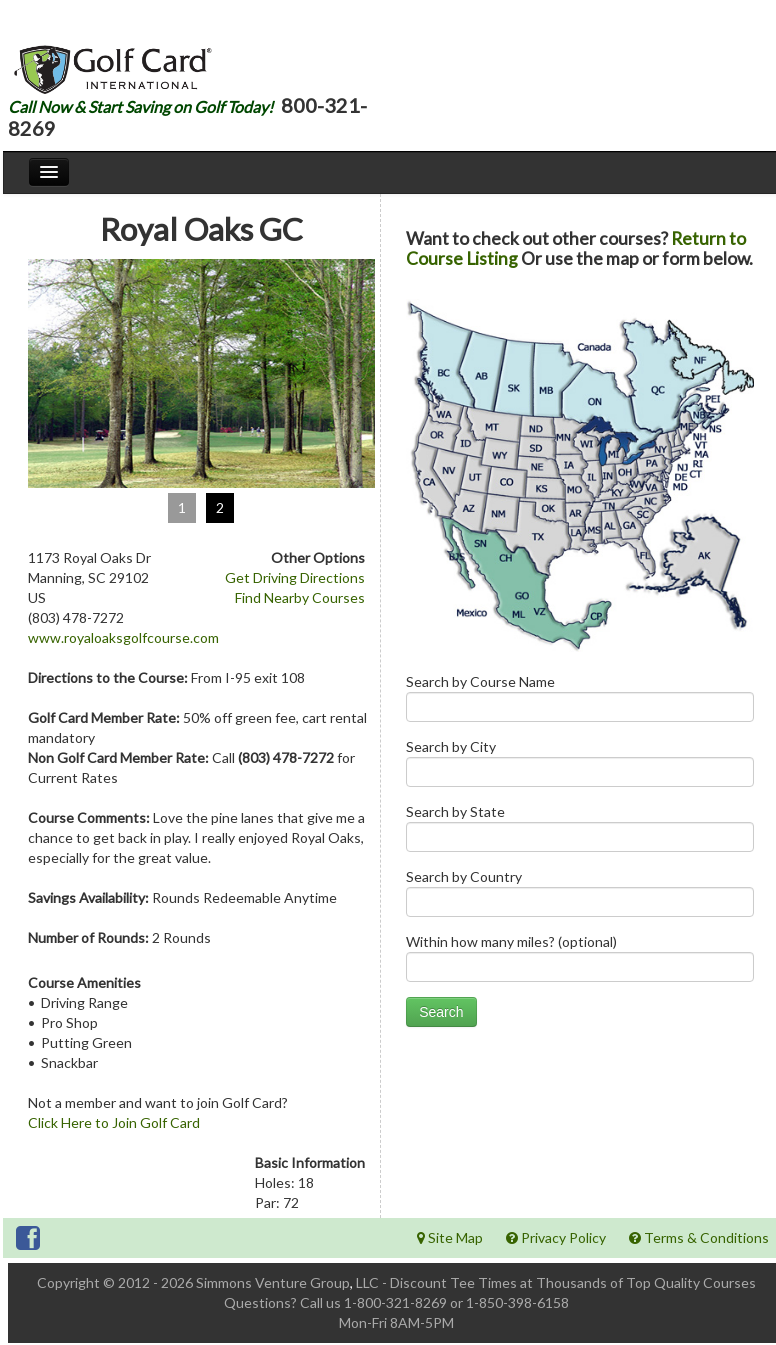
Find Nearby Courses (300, 597)
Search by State (580, 832)
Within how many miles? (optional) (580, 962)
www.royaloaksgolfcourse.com (123, 637)
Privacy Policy (556, 1237)
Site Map (450, 1237)
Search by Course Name (580, 702)
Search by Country (580, 897)
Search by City (580, 767)
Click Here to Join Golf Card (114, 1122)
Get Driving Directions (295, 577)
